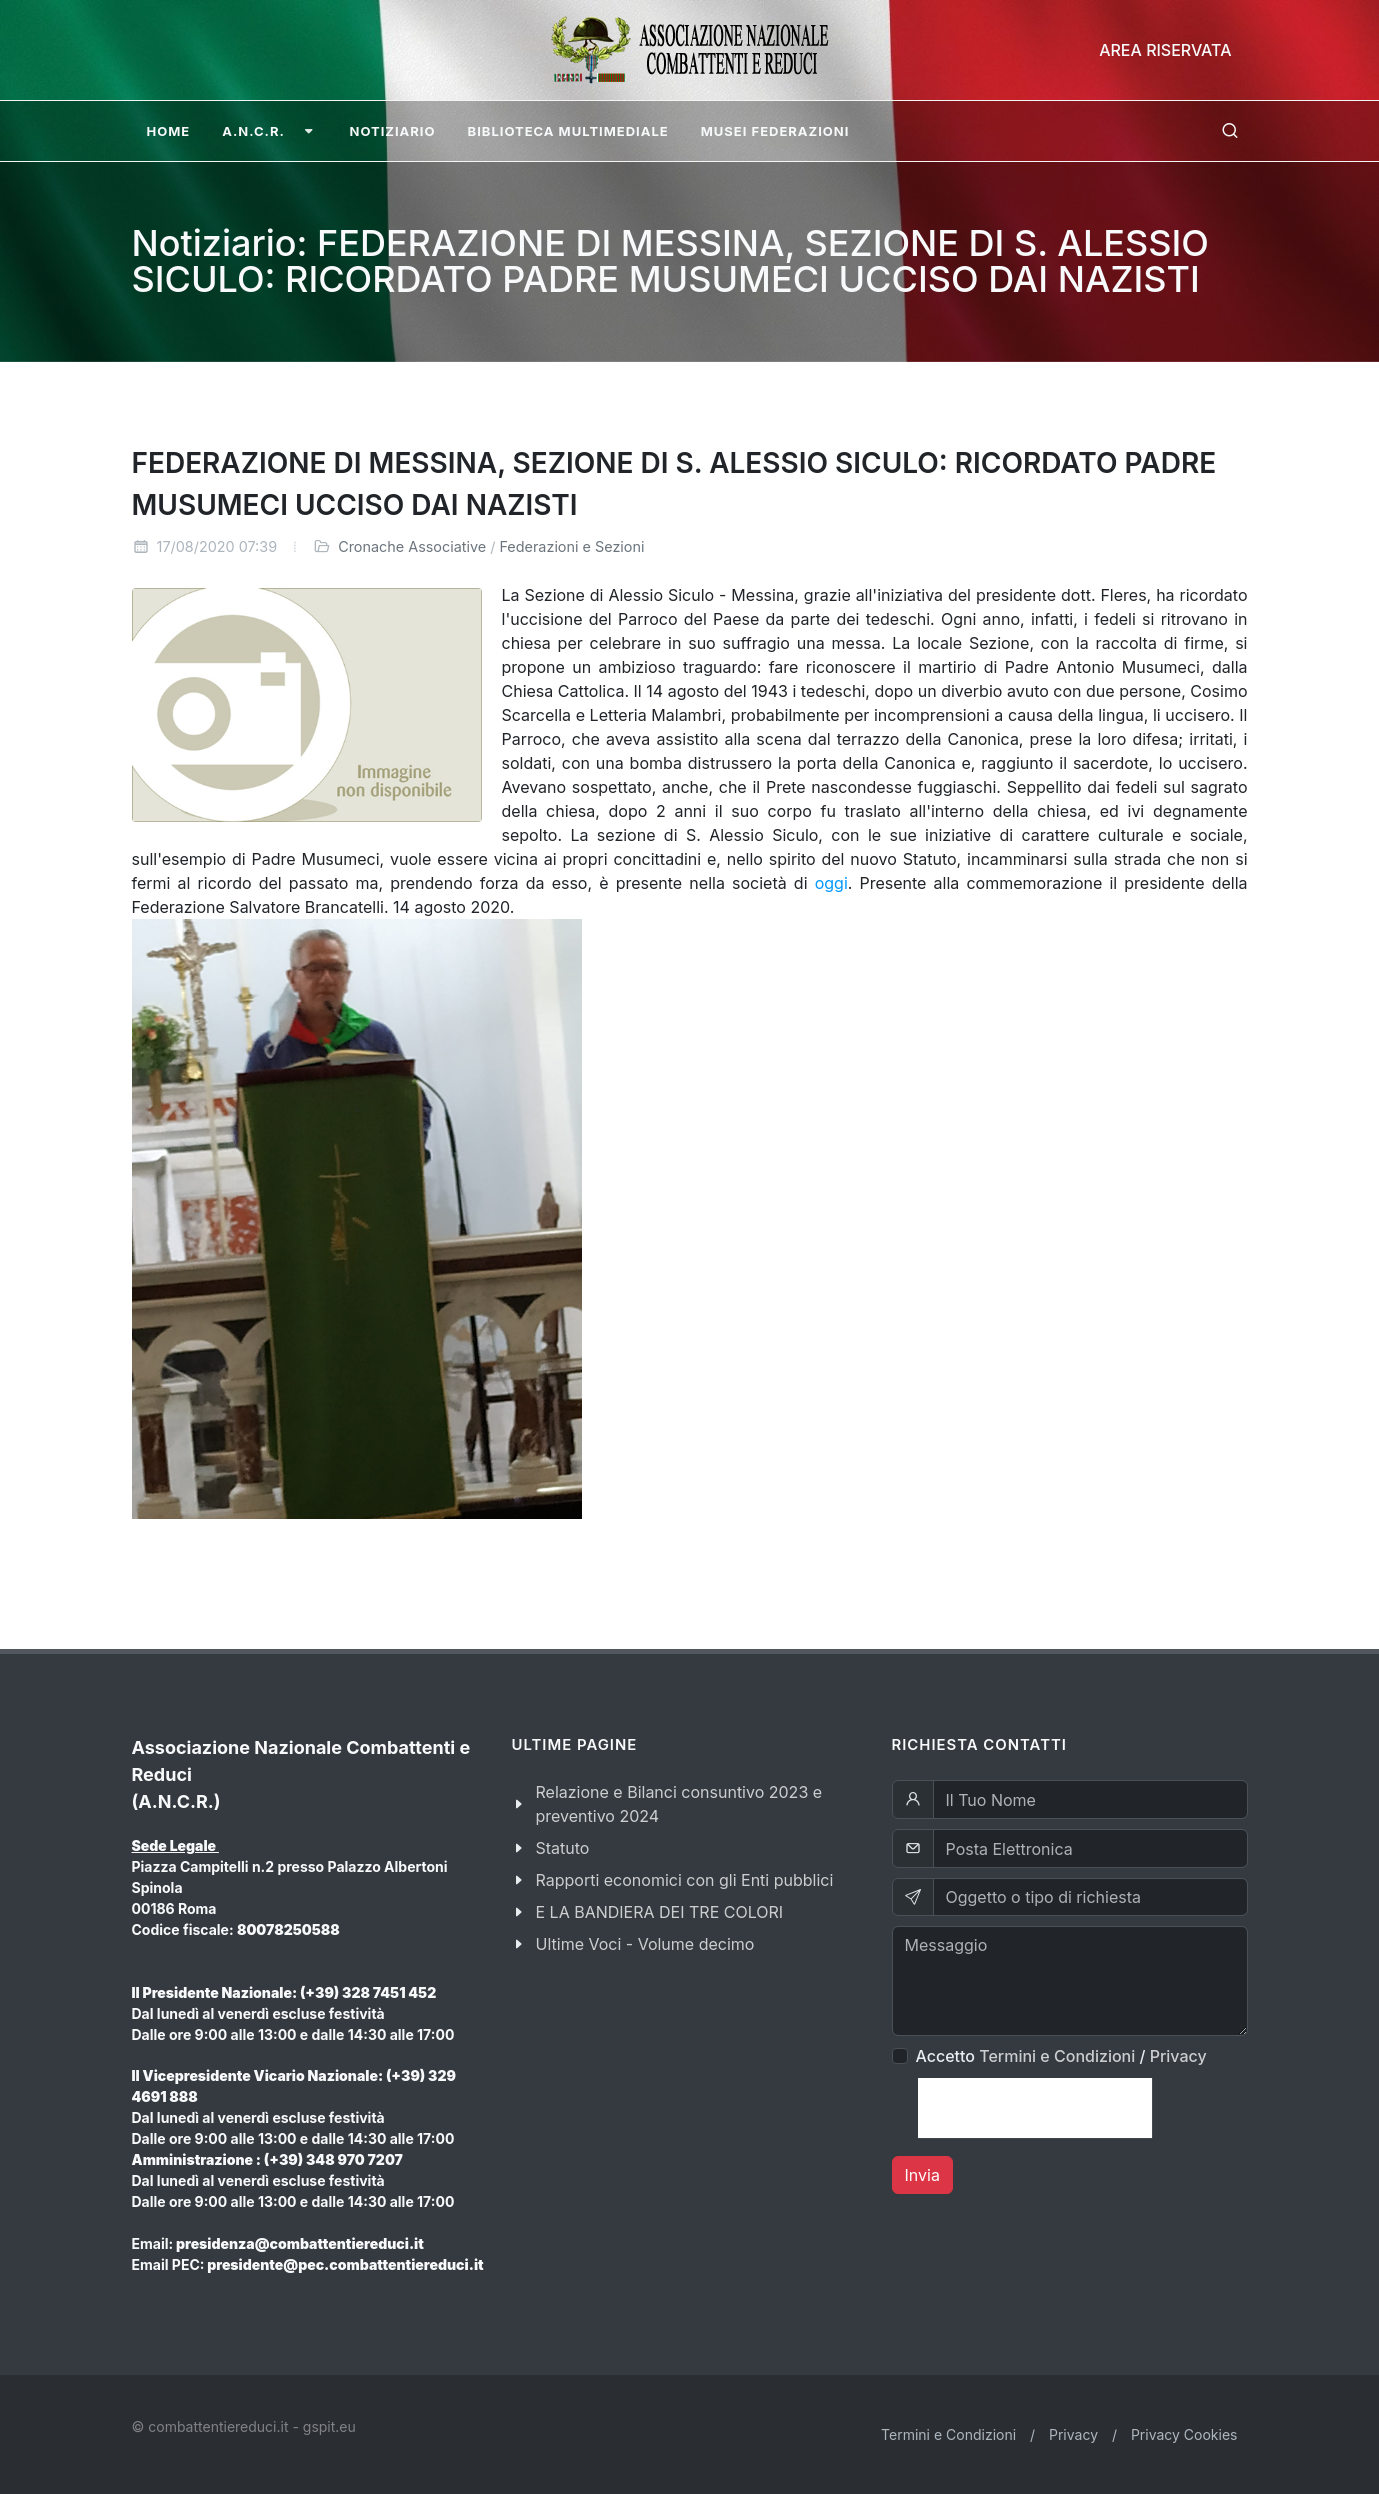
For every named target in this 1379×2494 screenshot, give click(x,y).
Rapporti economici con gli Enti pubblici (685, 1880)
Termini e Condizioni (1057, 2056)
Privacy (1178, 2056)
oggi (831, 883)
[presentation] (1035, 2108)
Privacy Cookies (1184, 2434)
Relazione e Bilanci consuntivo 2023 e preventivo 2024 (679, 1804)
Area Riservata (1165, 50)
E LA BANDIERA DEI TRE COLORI (660, 1912)
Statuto (563, 1848)
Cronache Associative (412, 546)
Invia (922, 2175)
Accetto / (1061, 2056)
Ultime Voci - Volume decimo (645, 1944)
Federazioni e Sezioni (571, 546)
